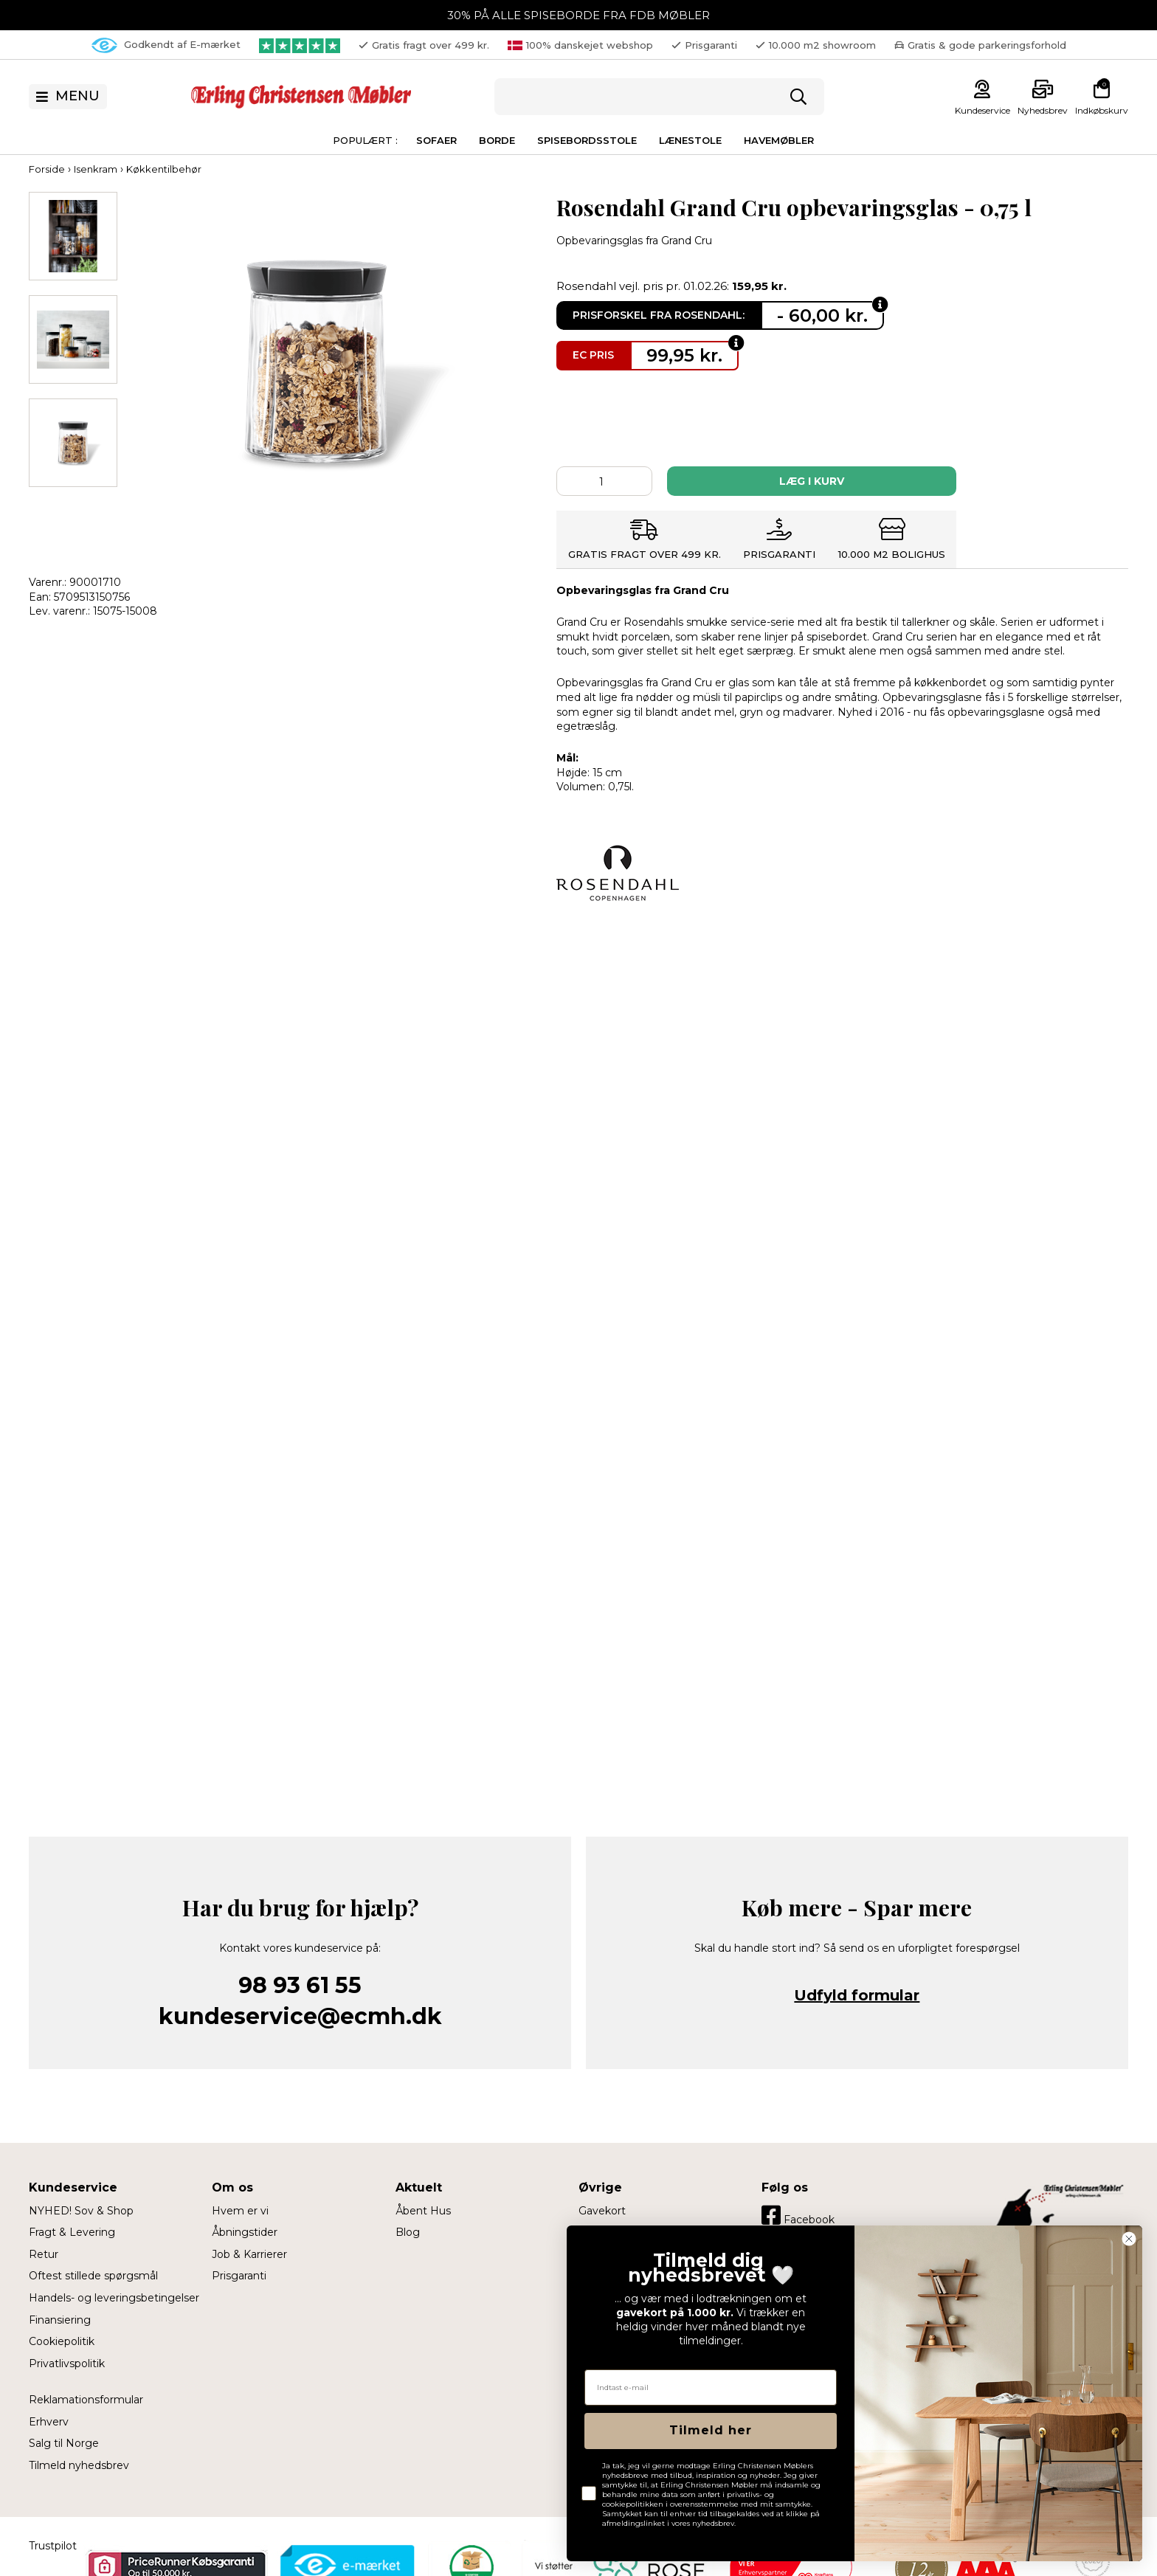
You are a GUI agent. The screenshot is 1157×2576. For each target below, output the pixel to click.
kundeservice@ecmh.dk (300, 2016)
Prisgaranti (239, 2275)
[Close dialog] (1129, 2238)
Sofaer (436, 140)
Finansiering (60, 2320)
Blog (408, 2232)
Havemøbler (779, 140)
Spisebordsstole (587, 140)
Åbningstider (244, 2232)
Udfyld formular (856, 1995)
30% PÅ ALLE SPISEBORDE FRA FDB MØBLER (578, 15)
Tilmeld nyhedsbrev (79, 2465)
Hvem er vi (240, 2210)
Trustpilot (53, 2545)
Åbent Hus (423, 2210)
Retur (43, 2254)
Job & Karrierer (249, 2254)
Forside (47, 169)
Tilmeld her (710, 2430)
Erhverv (49, 2421)
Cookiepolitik (61, 2341)
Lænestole (690, 140)
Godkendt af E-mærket (166, 45)
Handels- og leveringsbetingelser (114, 2297)
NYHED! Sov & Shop (81, 2210)
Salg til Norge (64, 2443)
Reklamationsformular (86, 2399)
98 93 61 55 (300, 1985)
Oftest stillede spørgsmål (93, 2275)
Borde (497, 140)
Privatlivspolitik (67, 2363)
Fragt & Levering (72, 2232)
